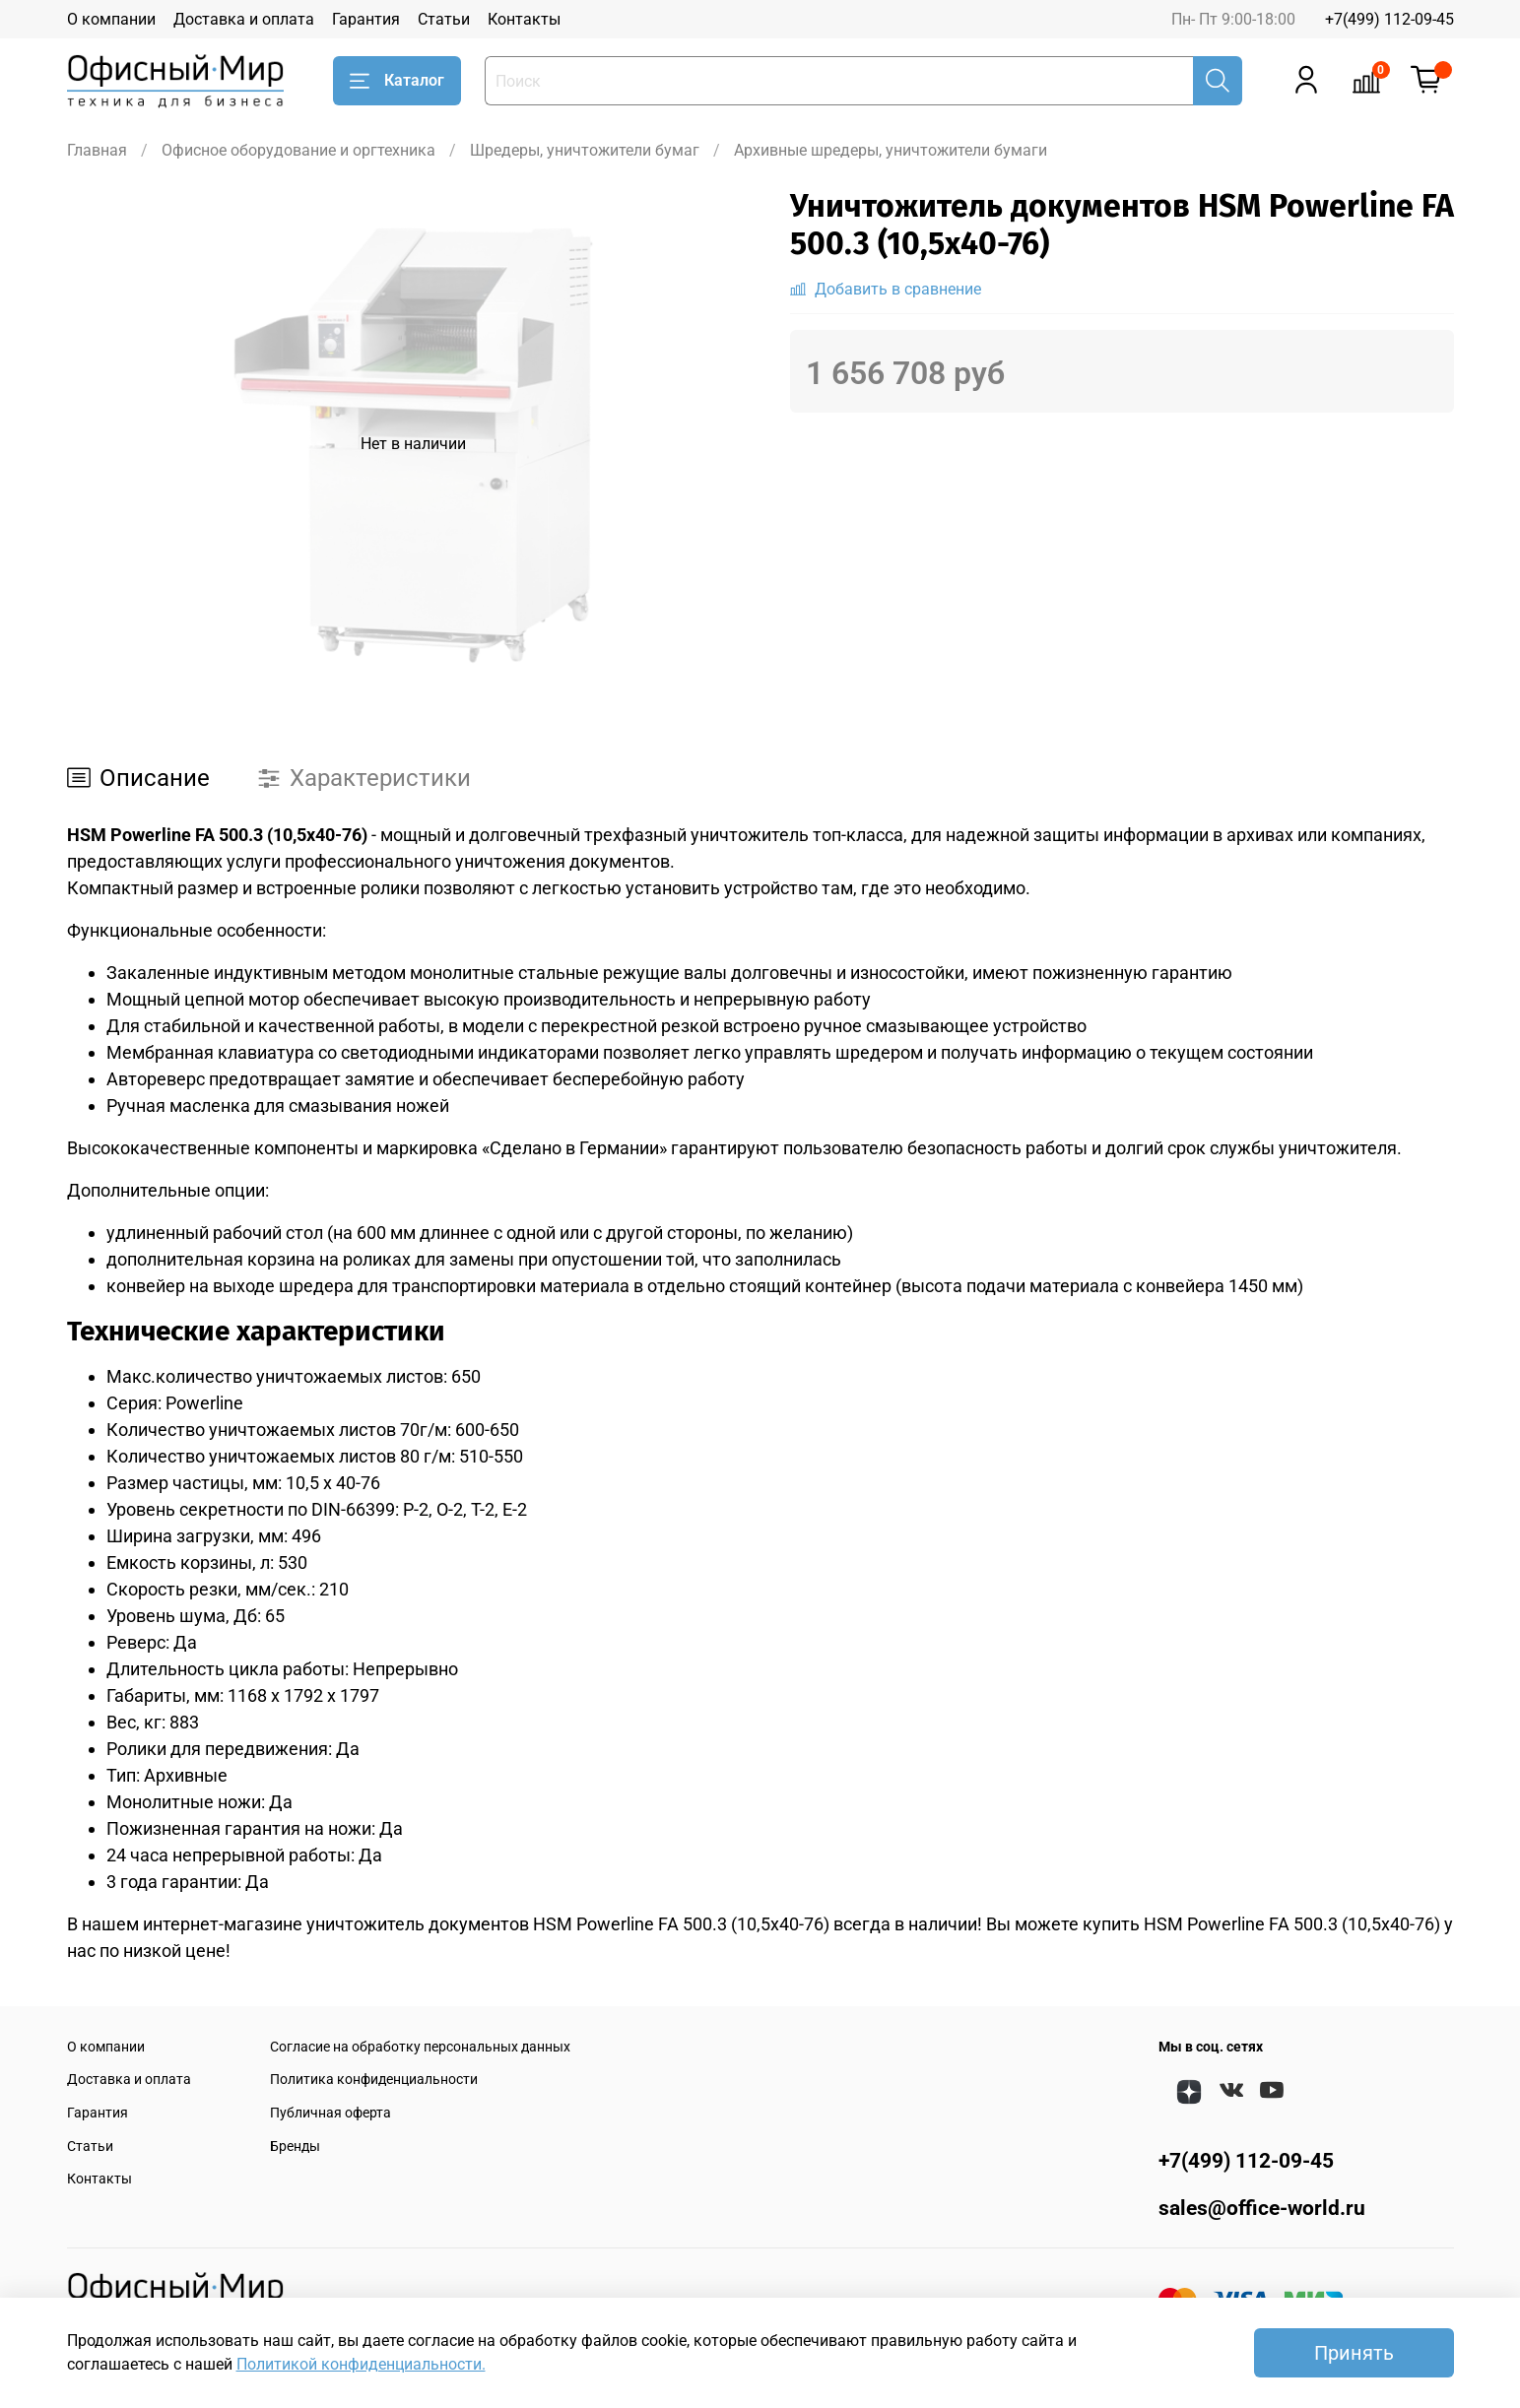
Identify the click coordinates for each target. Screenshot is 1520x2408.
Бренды (295, 2146)
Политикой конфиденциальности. (361, 2364)
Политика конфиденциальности (374, 2079)
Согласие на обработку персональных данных (420, 2047)
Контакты (524, 19)
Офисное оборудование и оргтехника (298, 150)
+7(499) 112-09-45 (1389, 19)
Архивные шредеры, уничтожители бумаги (890, 150)
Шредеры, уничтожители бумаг (584, 150)
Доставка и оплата (243, 19)
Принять (1354, 2353)
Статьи (444, 19)
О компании (111, 19)
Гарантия (366, 19)
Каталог (397, 81)
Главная (97, 150)
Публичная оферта (330, 2113)
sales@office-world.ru (1261, 2208)
